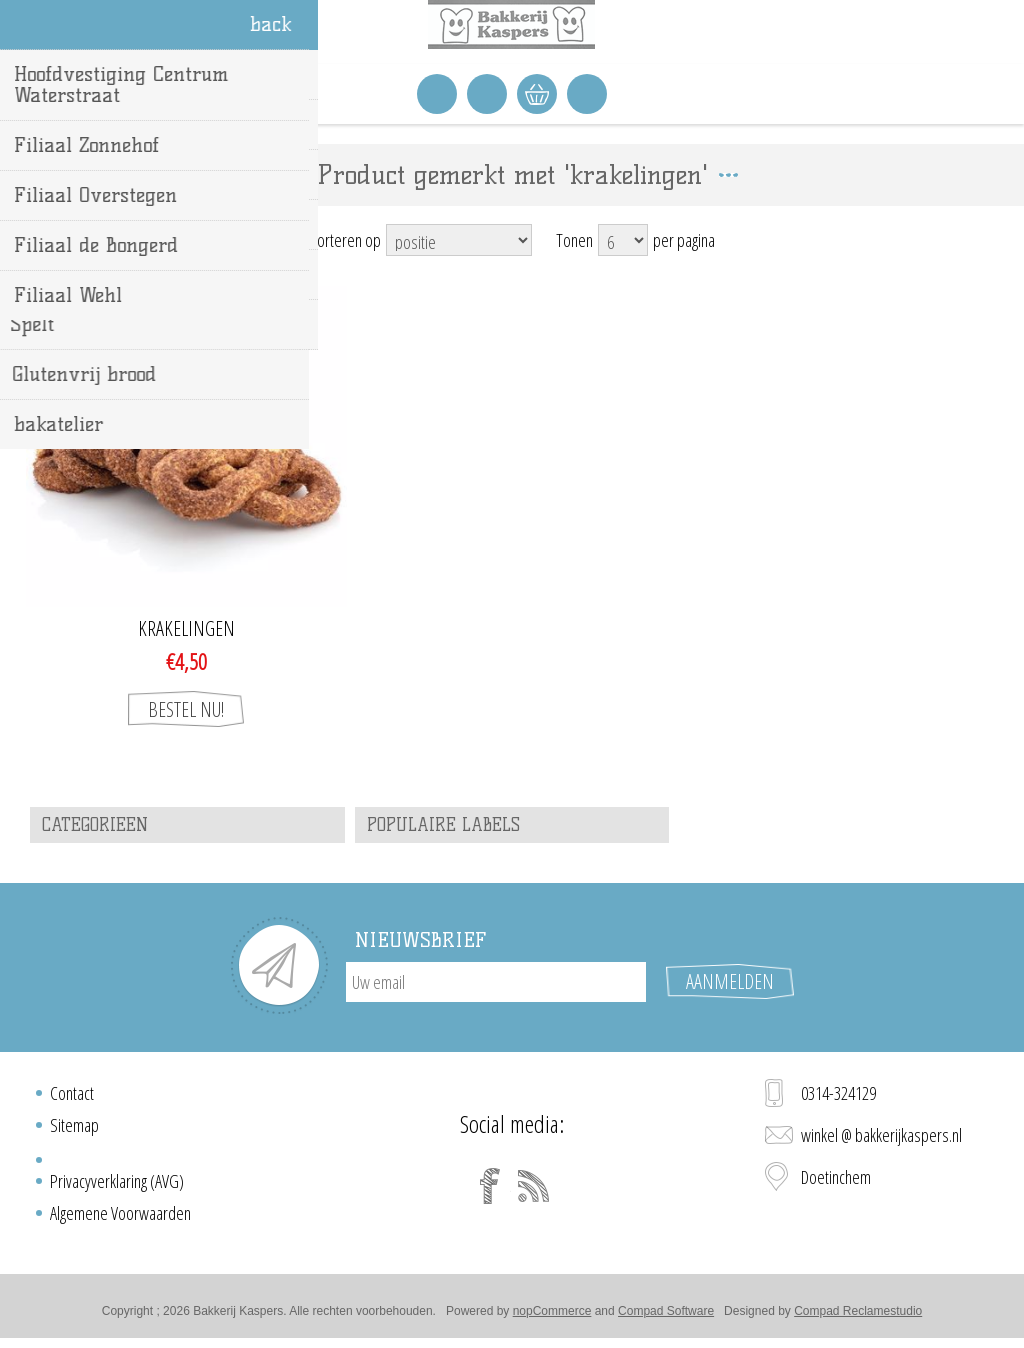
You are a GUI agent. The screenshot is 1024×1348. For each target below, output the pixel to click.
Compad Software (666, 1311)
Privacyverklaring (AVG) (117, 1181)
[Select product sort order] (459, 240)
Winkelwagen (537, 94)
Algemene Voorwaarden (120, 1213)
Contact (72, 1093)
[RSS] (534, 1186)
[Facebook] (490, 1186)
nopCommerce (552, 1311)
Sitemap (74, 1125)
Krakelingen (186, 629)
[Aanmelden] (496, 982)
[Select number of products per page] (623, 240)
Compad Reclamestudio (858, 1311)
